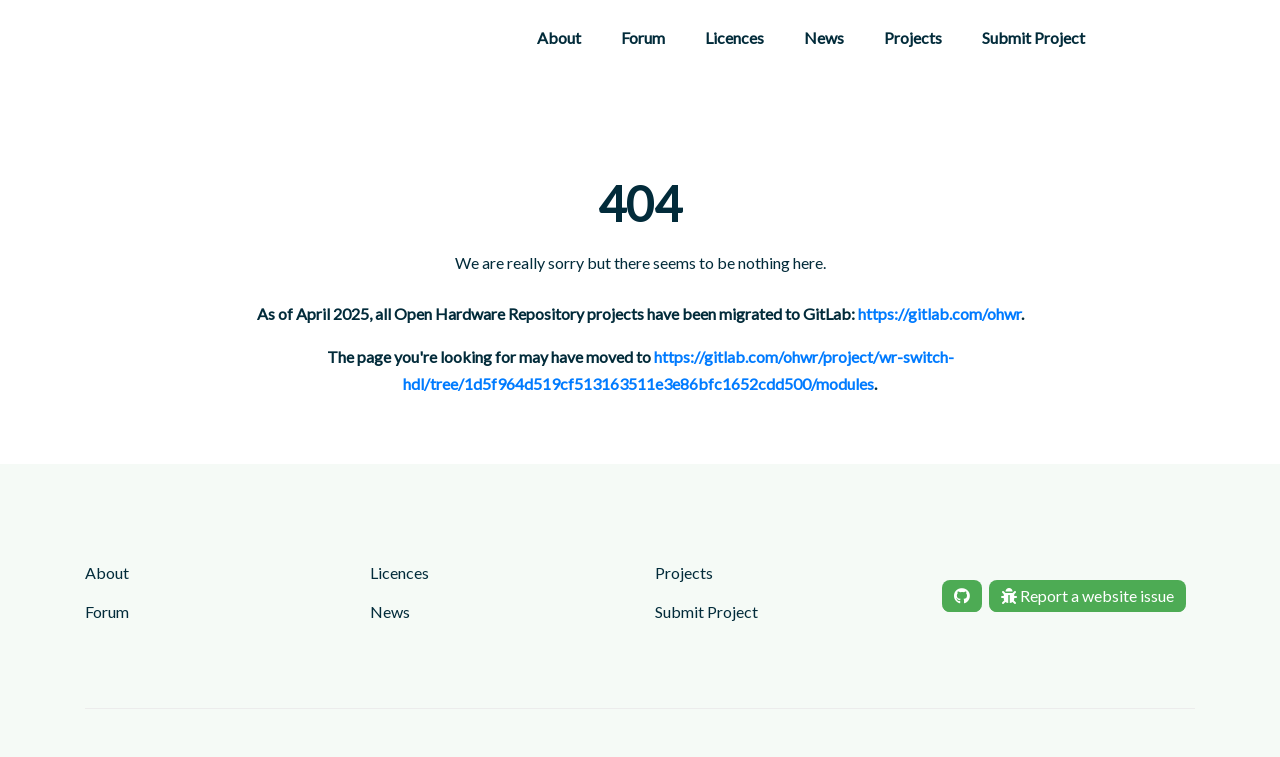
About (559, 37)
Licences (734, 37)
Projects (913, 37)
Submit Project (1033, 37)
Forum (643, 37)
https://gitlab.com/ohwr (939, 313)
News (824, 37)
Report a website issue (1087, 595)
